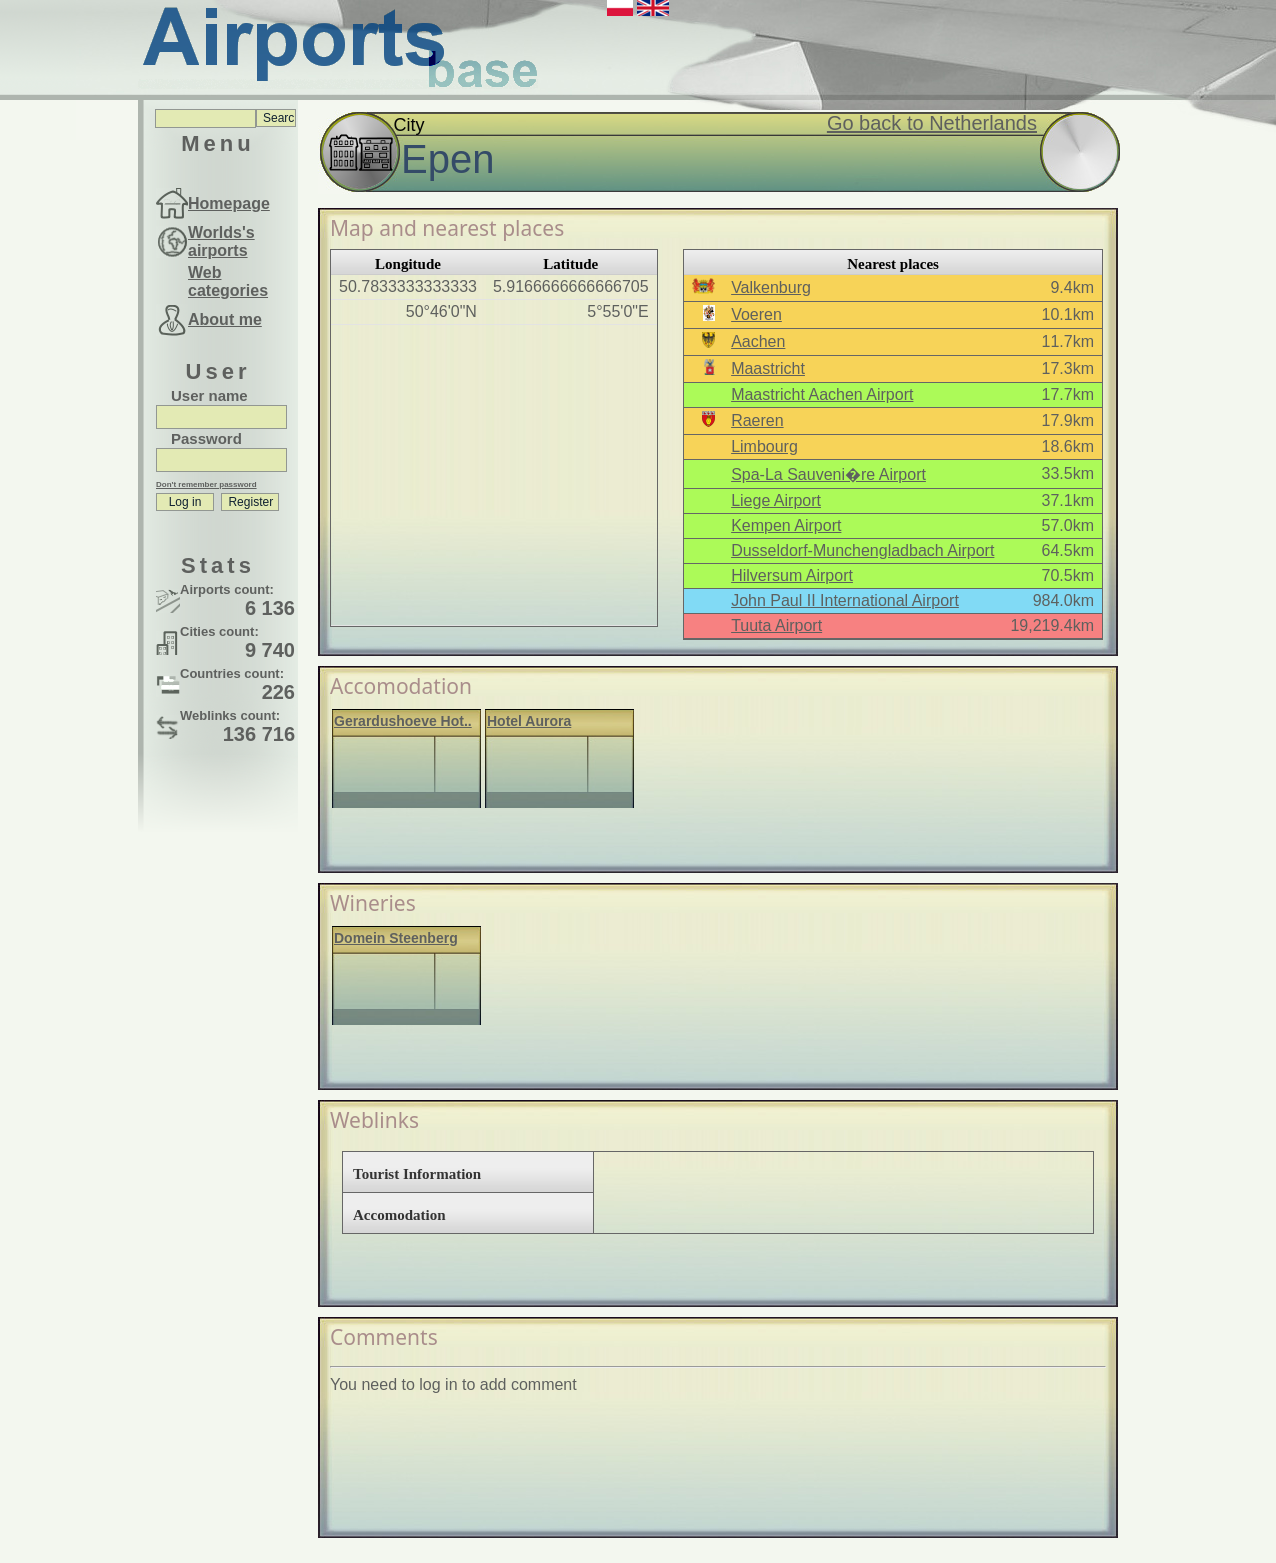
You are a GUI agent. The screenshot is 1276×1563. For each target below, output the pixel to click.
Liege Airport (776, 500)
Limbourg (764, 446)
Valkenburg (771, 287)
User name (209, 395)
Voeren (756, 314)
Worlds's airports (221, 241)
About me (225, 319)
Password (206, 438)
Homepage (229, 203)
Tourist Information (417, 1174)
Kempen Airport (786, 525)
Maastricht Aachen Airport (822, 394)
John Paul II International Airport (845, 600)
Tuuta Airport (776, 625)
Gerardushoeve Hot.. (403, 721)
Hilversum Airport (792, 575)
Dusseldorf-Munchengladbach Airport (862, 550)
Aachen (758, 341)
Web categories (228, 281)
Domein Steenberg (396, 938)
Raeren (757, 420)
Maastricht (768, 368)
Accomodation (399, 1215)
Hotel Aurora (529, 721)
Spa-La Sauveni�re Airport (828, 474)
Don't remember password (206, 484)
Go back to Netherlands (932, 123)
